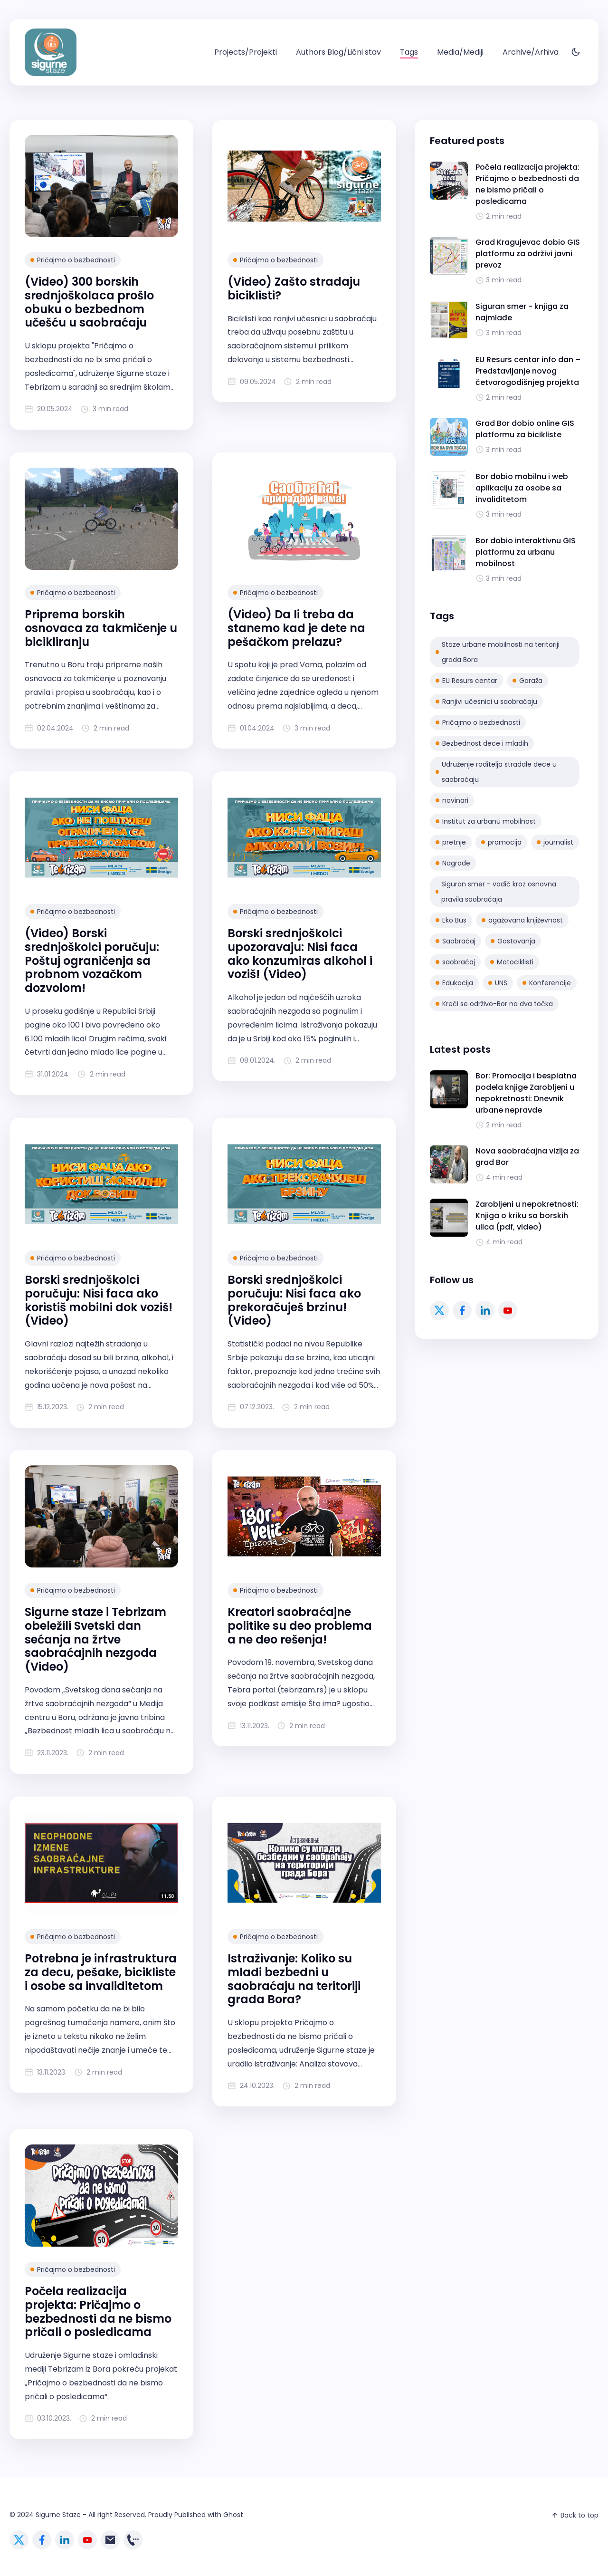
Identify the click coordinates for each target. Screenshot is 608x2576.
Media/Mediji (460, 52)
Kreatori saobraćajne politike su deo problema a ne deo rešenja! (300, 1626)
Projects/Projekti (245, 52)
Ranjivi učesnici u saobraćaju (486, 701)
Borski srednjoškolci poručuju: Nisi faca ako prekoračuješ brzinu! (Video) (294, 1300)
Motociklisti (511, 962)
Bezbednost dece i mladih (482, 743)
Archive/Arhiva (531, 52)
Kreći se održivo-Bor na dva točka (494, 1004)
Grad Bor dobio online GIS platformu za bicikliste (524, 429)
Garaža (527, 680)
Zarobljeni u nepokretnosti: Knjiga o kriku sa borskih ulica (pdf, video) (527, 1215)
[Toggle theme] (575, 52)
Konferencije (546, 983)
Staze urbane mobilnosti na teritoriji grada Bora (498, 652)
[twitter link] (439, 1310)
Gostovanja (513, 941)
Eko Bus (451, 920)
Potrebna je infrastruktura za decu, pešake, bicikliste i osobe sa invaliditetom (101, 1972)
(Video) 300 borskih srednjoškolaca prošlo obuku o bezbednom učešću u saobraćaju (89, 302)
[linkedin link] (484, 1310)
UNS (497, 983)
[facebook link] (462, 1310)
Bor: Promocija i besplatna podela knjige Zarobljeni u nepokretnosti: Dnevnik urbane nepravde (526, 1092)
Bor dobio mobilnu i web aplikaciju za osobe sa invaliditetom (521, 488)
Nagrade (453, 863)
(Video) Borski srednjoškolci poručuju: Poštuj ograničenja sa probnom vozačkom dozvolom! (92, 960)
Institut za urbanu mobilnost (486, 821)
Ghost (233, 2514)
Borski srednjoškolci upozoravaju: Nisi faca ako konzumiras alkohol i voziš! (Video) (300, 953)
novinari (452, 800)
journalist (555, 842)
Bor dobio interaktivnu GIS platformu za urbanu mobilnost (525, 552)
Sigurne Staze (58, 2514)
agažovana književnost (522, 920)
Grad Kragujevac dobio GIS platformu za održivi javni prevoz (527, 253)
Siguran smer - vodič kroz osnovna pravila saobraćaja (496, 891)
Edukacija (454, 983)
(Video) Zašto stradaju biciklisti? (294, 288)
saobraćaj (455, 962)
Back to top (574, 2515)
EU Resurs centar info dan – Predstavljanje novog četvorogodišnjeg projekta (527, 371)
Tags (409, 52)
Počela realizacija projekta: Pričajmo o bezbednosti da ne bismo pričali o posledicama (98, 2311)
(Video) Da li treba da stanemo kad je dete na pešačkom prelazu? (296, 628)
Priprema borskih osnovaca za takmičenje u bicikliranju (101, 628)
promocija (501, 842)
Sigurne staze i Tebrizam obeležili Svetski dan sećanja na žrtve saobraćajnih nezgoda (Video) (95, 1640)
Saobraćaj (455, 941)
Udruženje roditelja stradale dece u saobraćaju (496, 771)
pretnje (451, 842)
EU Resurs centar (466, 680)
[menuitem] (245, 52)
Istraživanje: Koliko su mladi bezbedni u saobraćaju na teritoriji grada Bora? (294, 1979)
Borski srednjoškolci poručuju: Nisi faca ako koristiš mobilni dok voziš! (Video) (98, 1300)
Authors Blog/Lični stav (338, 52)
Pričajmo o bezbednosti (72, 260)
